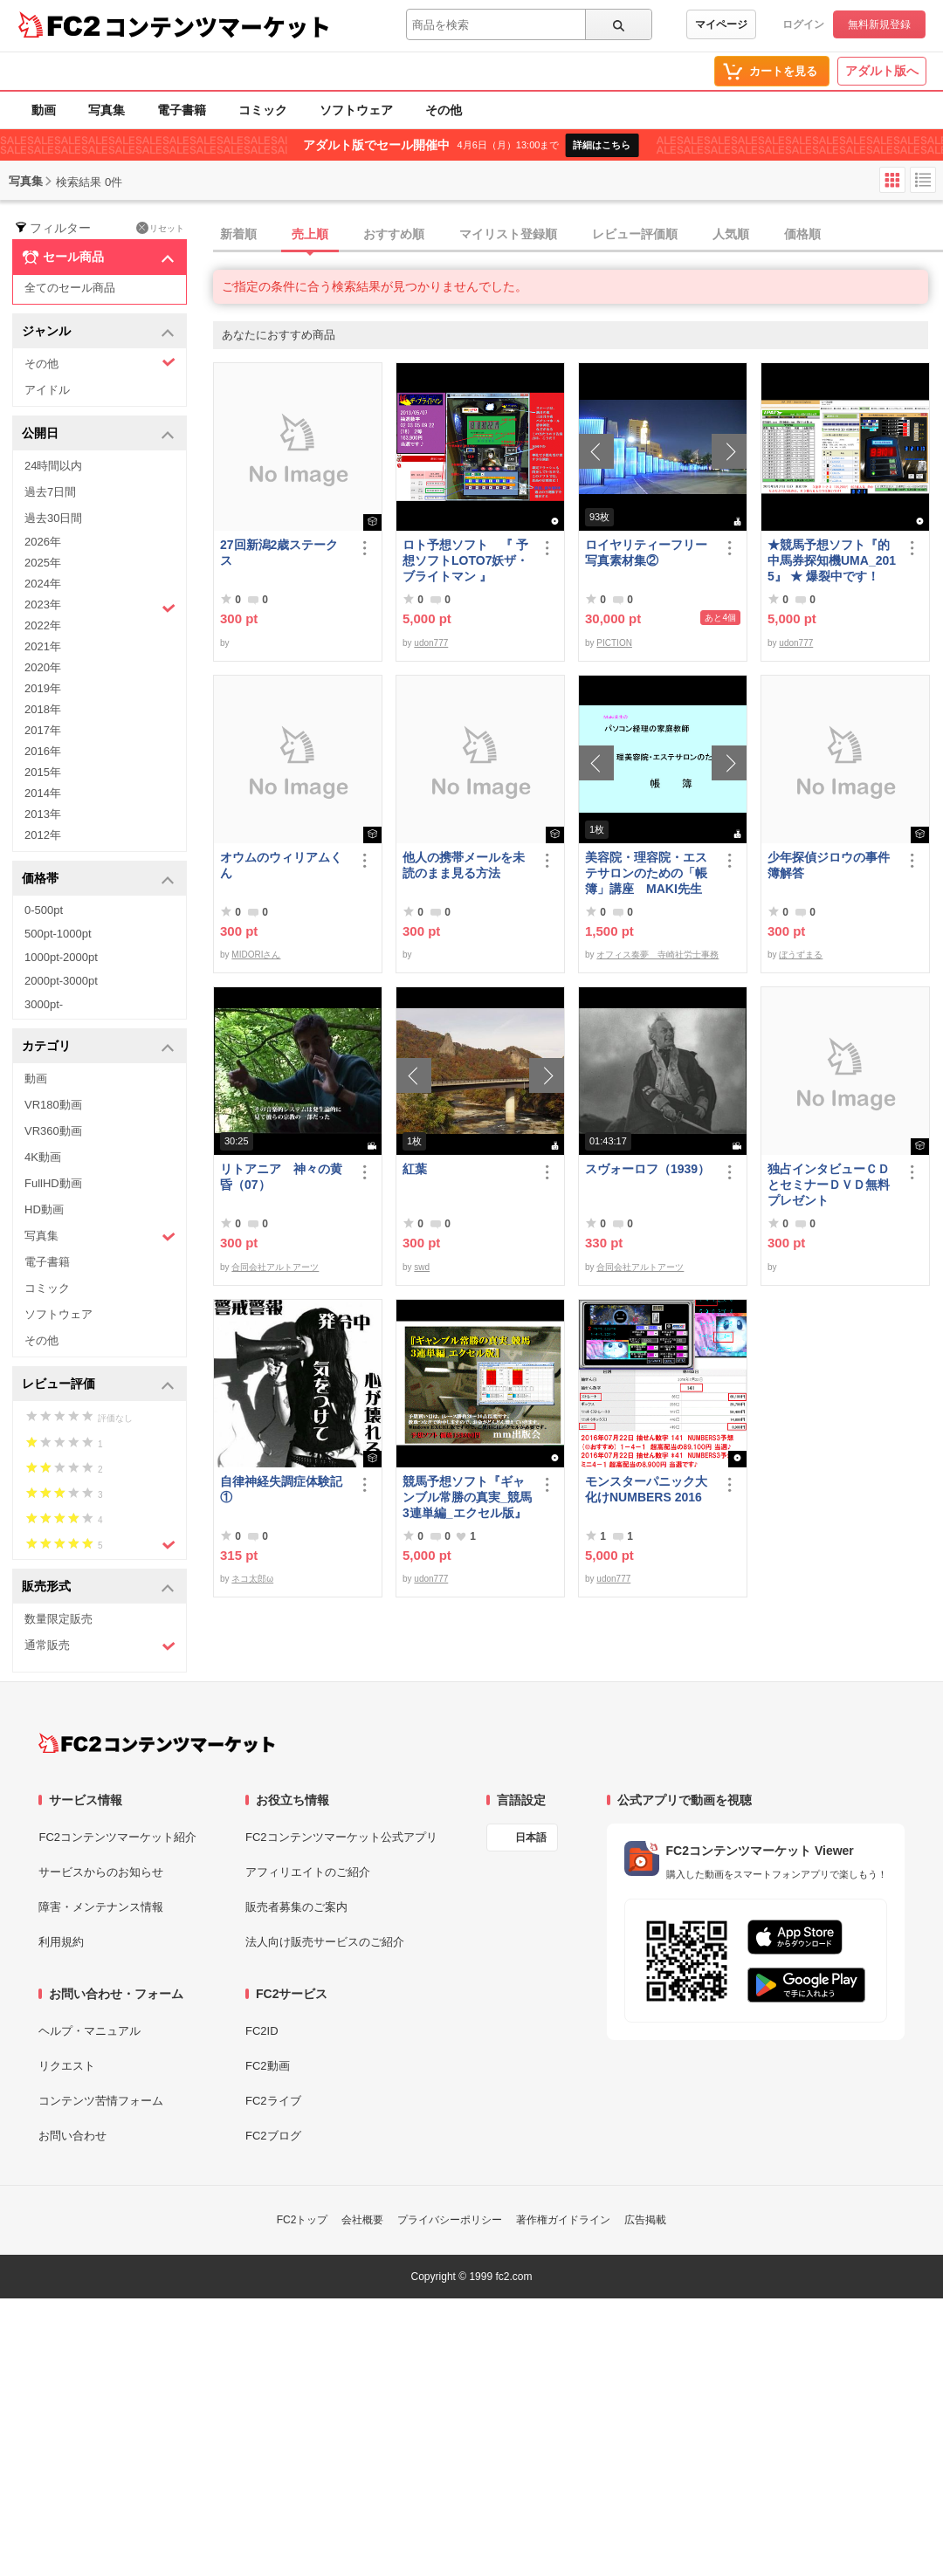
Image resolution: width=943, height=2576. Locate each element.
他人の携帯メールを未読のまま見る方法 (464, 865)
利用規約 (61, 1941)
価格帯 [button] (98, 879)
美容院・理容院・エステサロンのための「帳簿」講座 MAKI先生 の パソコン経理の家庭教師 (646, 873)
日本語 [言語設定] (531, 1837)
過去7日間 (50, 491)
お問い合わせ (72, 2135)
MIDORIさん (255, 954)
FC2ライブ (273, 2100)
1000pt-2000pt (61, 957)
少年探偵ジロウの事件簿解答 (828, 865)
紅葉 (415, 1169)
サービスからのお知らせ (100, 1872)
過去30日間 (53, 518)
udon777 (431, 643)
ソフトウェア (356, 110)
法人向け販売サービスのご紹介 (324, 1941)
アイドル (47, 389)
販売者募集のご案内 (296, 1906)
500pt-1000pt (58, 933)
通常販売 (100, 1645)
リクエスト (66, 2065)
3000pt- (43, 1004)
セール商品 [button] (98, 257)
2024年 (42, 583)
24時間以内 (53, 465)
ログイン (803, 24)
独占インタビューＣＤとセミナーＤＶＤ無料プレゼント (828, 1184)
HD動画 (44, 1209)
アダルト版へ (882, 71)
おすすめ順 (393, 234)
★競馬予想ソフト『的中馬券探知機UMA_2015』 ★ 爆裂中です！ (831, 560)
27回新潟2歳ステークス (279, 552)
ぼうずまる (801, 954)
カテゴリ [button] (98, 1047)
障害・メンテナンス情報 (100, 1906)
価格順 (802, 234)
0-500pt (43, 910)
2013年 (42, 814)
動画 (43, 110)
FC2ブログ (273, 2135)
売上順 (310, 234)
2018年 (42, 709)
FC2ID (262, 2030)
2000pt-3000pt (61, 980)
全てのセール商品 (69, 287)
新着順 (238, 234)
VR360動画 (53, 1130)
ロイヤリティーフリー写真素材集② (646, 552)
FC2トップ (302, 2220)
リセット (160, 228)
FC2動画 (267, 2065)
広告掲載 (645, 2220)
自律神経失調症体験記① (281, 1489)
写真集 (106, 110)
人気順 (730, 234)
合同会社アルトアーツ (275, 1267)
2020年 (42, 667)
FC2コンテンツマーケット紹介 (117, 1837)
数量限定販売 (58, 1618)
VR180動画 (53, 1104)
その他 (443, 110)
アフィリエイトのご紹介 (307, 1872)
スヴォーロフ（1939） (647, 1169)
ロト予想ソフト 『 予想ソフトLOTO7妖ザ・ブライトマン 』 (465, 560)
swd (422, 1267)
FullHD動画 (53, 1183)
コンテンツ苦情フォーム (100, 2100)
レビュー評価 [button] (98, 1385)
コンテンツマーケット (217, 26)
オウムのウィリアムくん (281, 865)
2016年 (42, 751)
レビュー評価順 (635, 234)
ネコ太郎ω (252, 1578)
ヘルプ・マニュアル (89, 2030)
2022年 (42, 625)
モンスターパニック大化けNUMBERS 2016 (646, 1489)
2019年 (42, 688)
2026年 (42, 541)
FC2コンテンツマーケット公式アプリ (341, 1837)
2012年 (42, 834)
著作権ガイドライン (563, 2220)
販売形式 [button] (98, 1587)
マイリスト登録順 (508, 234)
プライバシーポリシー (449, 2220)
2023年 (100, 606)
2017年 (42, 730)
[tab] (578, 234)
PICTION (614, 643)
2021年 (42, 646)
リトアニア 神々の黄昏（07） (281, 1177)
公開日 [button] (98, 434)
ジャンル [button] (98, 332)
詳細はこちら (601, 145)
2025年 (42, 562)
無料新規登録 (879, 24)
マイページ (721, 24)
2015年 (42, 772)
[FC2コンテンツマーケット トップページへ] (156, 1743)
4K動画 (42, 1157)
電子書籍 (181, 110)
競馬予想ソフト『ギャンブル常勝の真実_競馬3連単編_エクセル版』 (467, 1497)
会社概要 (362, 2220)
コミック (262, 110)
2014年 (42, 793)
